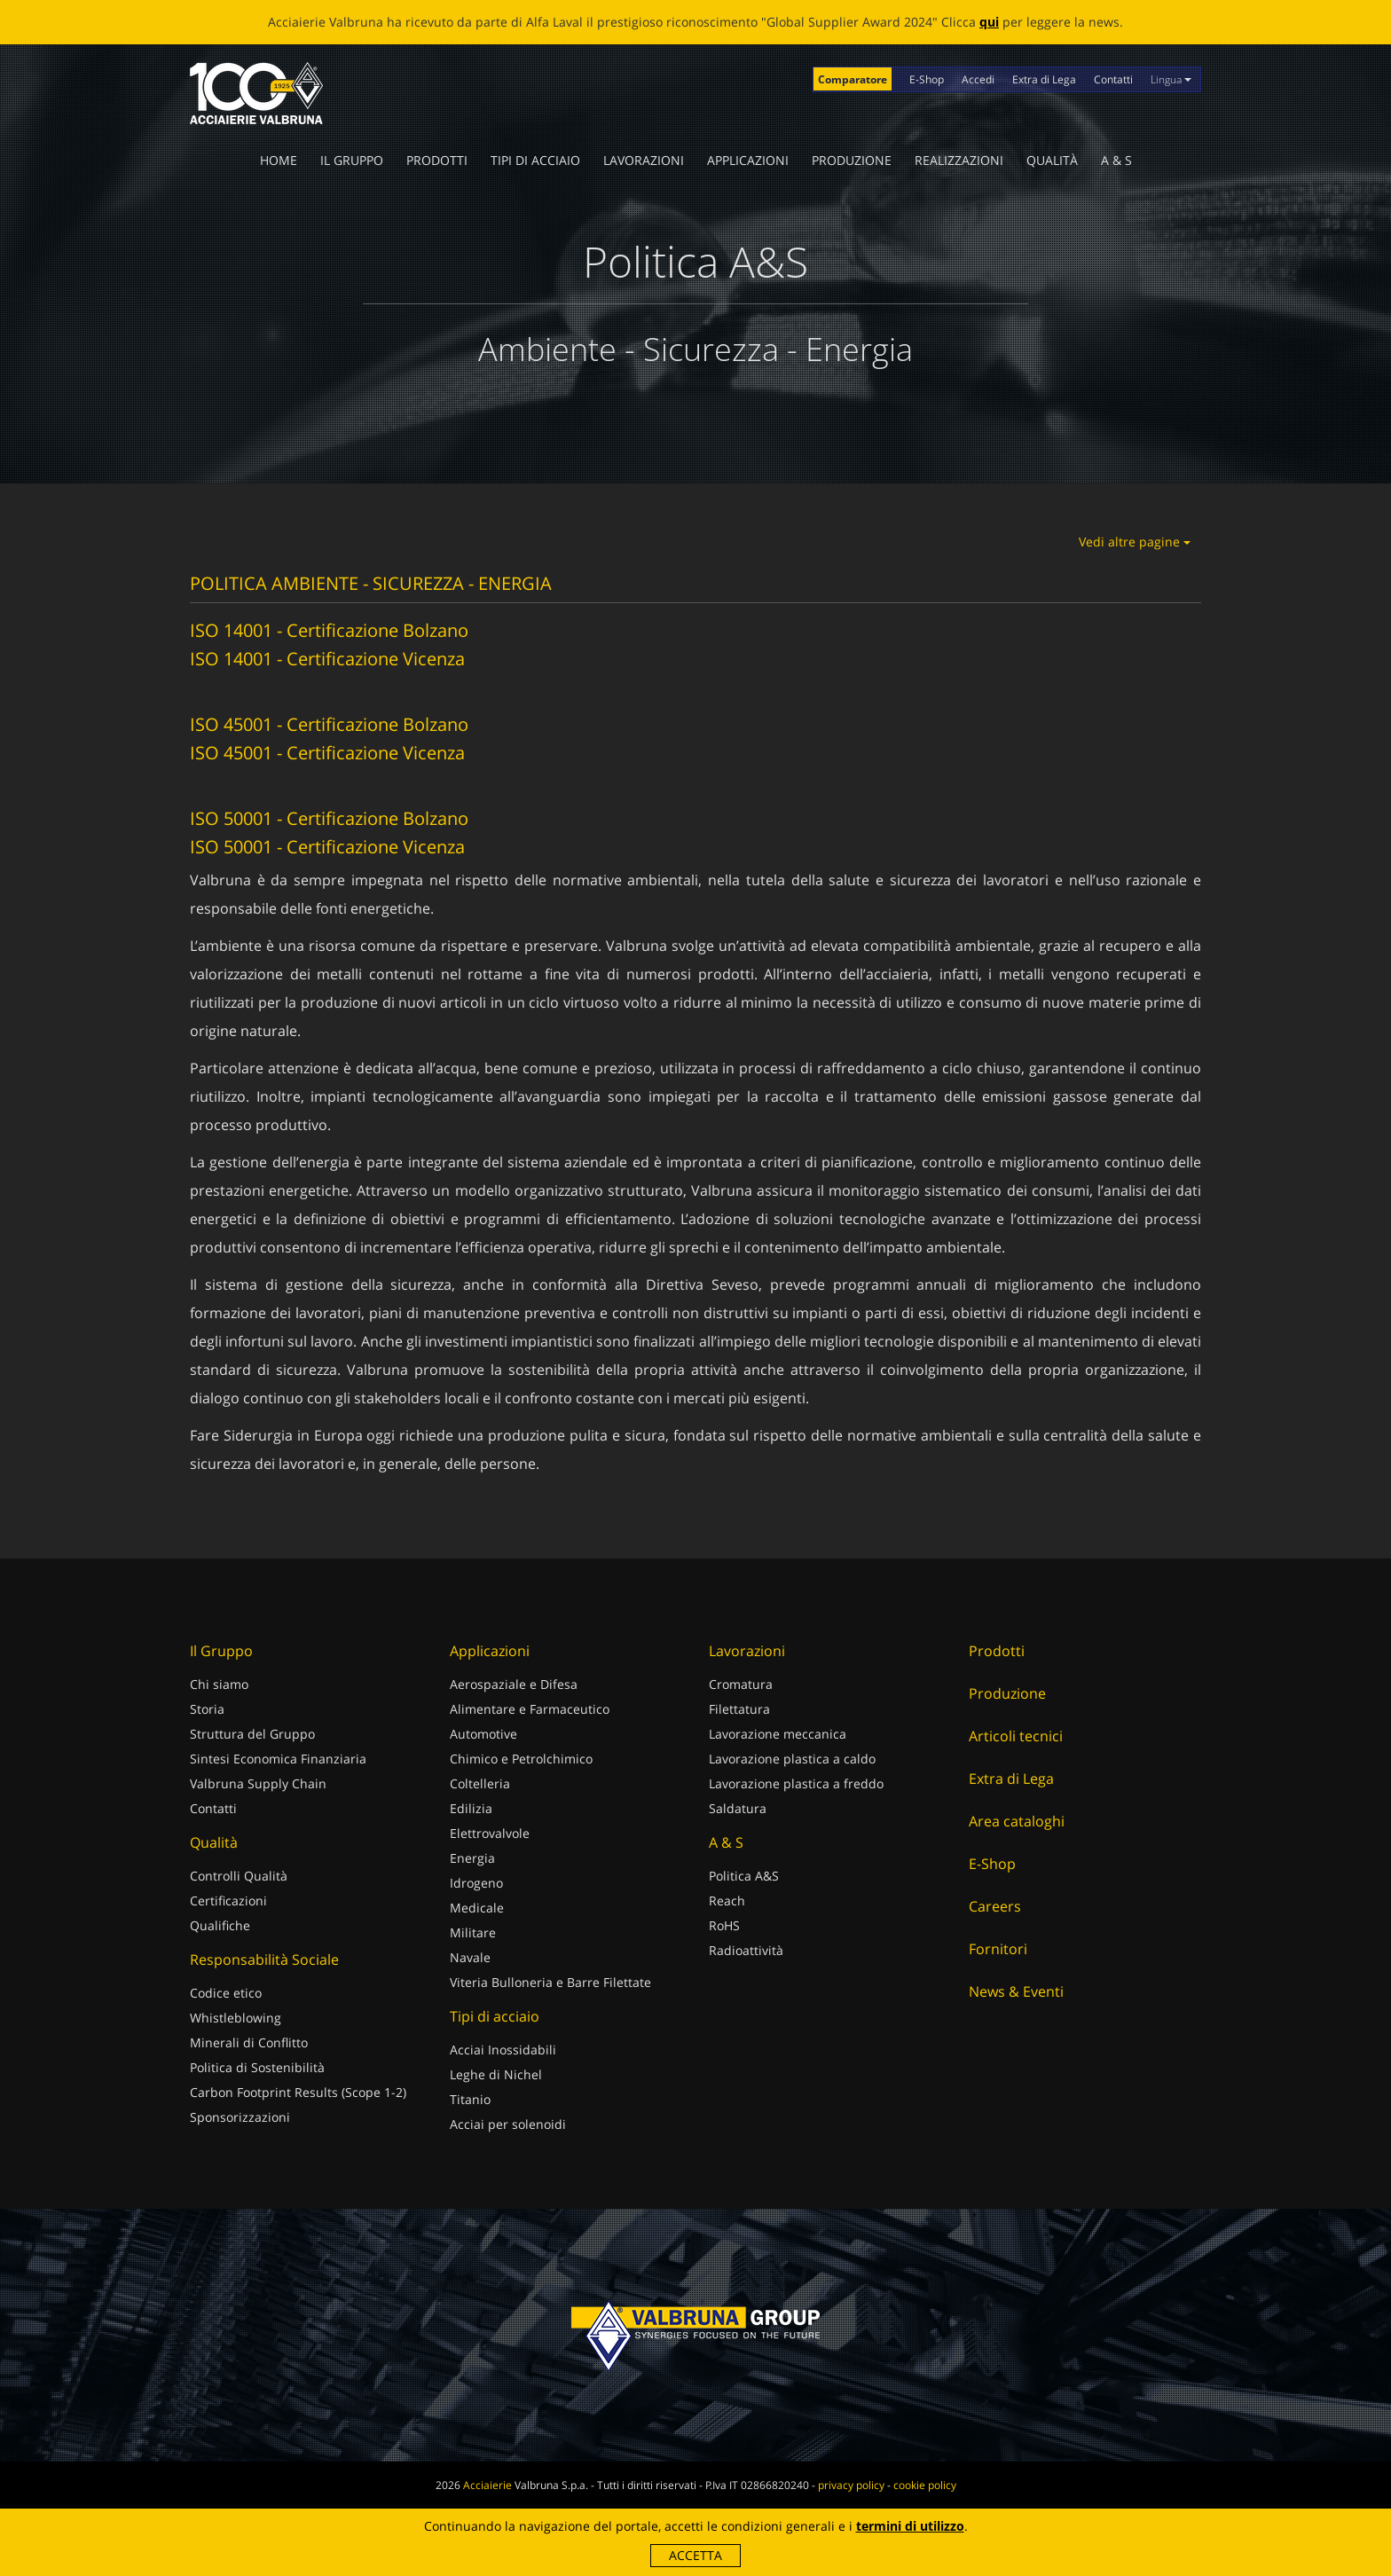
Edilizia (471, 1808)
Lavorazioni (643, 160)
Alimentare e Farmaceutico (529, 1708)
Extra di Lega (1044, 79)
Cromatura (741, 1684)
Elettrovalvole (490, 1833)
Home (278, 160)
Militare (473, 1932)
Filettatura (739, 1708)
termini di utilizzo (910, 2525)
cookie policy (924, 2485)
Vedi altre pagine (1135, 541)
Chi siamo (219, 1684)
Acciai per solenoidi (508, 2124)
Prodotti (437, 160)
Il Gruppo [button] (351, 160)
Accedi (978, 79)
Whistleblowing (235, 2017)
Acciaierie (487, 2485)
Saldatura (737, 1808)
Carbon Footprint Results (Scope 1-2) (298, 2092)
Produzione (852, 160)
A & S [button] (1116, 160)
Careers (995, 1906)
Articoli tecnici (1016, 1736)
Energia (472, 1858)
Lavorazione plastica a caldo (792, 1758)
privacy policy (851, 2485)
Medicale (477, 1907)
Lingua (1171, 79)
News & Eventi (1016, 1991)
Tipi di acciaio (535, 160)
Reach (727, 1900)
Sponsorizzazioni (240, 2117)
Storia (207, 1708)
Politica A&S (744, 1875)
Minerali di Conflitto (249, 2042)
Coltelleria (480, 1783)
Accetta (695, 2555)
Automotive (483, 1733)
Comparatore (852, 79)
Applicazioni (748, 160)
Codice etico (226, 1992)
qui (989, 21)
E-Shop (926, 79)
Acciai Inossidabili (503, 2049)
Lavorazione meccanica (777, 1733)
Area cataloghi (1017, 1821)
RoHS (724, 1925)
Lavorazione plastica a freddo (796, 1783)
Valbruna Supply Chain (258, 1783)
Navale (470, 1957)
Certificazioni (228, 1900)
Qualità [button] (1052, 160)
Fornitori (998, 1949)
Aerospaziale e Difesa (514, 1684)
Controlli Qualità (238, 1875)
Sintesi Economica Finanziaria (278, 1758)
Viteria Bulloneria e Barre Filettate (550, 1982)
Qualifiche (220, 1925)
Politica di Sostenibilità (257, 2067)
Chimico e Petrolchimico (521, 1758)
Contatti (1113, 79)
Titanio (470, 2099)
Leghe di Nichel (496, 2074)
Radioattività (746, 1950)
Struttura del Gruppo (252, 1733)
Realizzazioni (959, 160)
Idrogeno (476, 1882)
